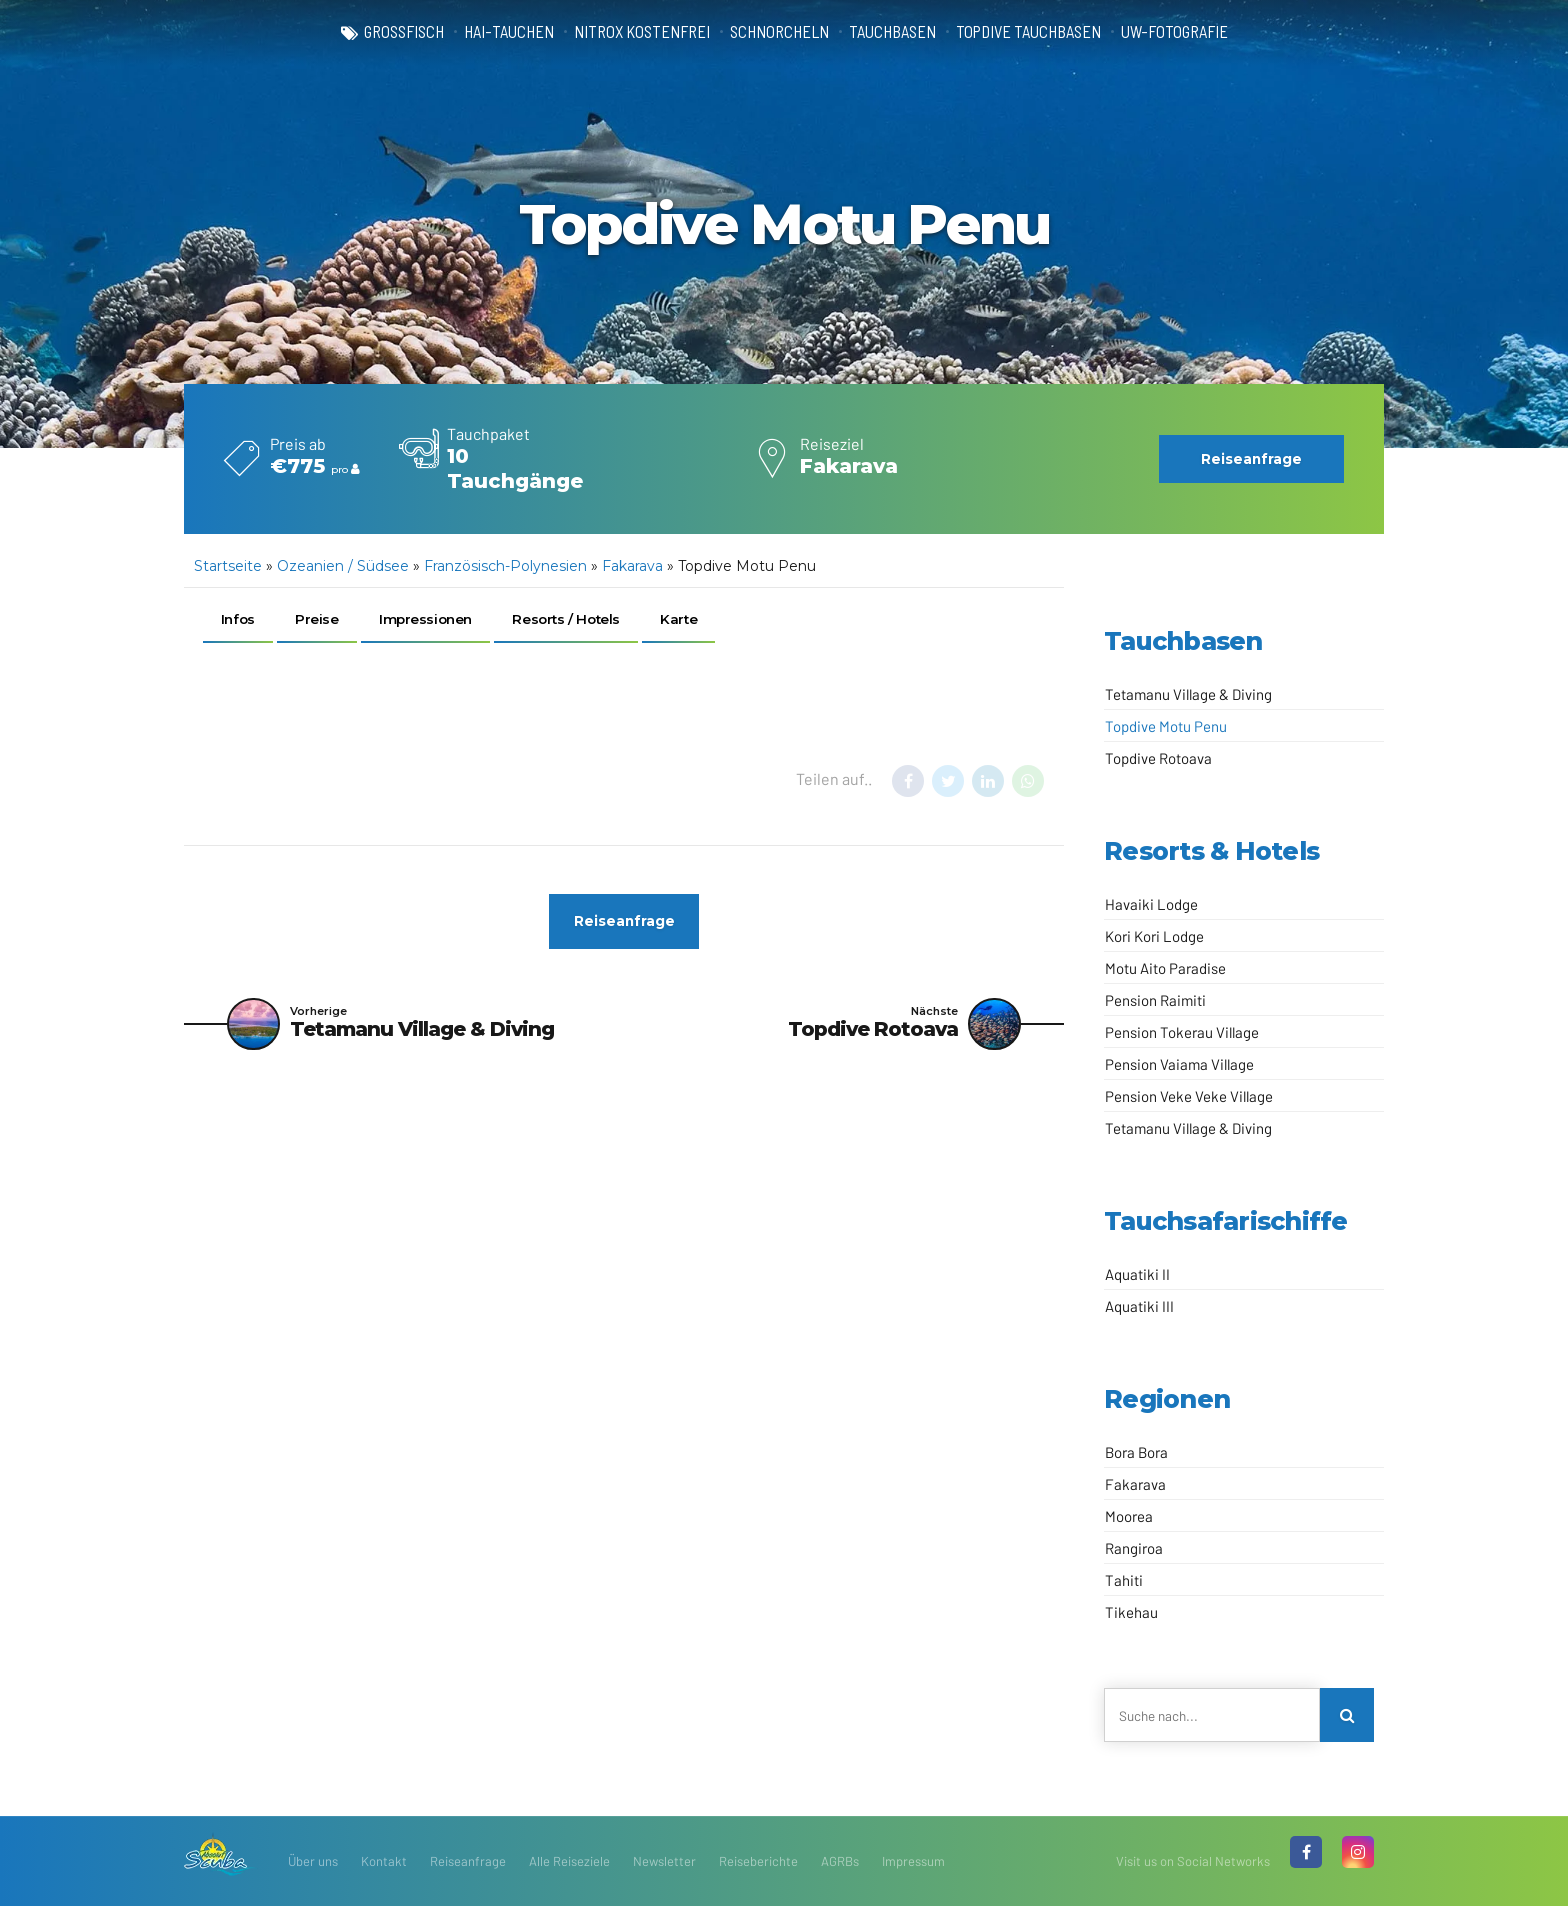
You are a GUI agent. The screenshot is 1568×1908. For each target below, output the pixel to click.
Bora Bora (1136, 1452)
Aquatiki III (1139, 1306)
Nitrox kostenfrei (635, 32)
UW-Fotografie (1187, 32)
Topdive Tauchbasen (1035, 32)
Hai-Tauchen (499, 32)
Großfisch (390, 32)
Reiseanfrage (468, 1863)
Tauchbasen (893, 32)
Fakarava (632, 566)
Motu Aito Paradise (1165, 968)
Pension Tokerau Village (1182, 1032)
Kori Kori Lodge (1154, 936)
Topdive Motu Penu (1166, 726)
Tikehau (1131, 1612)
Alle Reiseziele (569, 1863)
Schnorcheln (777, 32)
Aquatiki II (1137, 1274)
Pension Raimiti (1155, 1000)
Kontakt (384, 1863)
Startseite (228, 566)
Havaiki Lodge (1151, 904)
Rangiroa (1134, 1548)
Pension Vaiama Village (1179, 1064)
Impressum (913, 1863)
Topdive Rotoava (1158, 758)
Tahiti (1124, 1580)
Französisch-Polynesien (505, 566)
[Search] (1348, 1716)
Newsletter (664, 1863)
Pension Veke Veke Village (1189, 1096)
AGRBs (840, 1863)
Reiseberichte (758, 1863)
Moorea (1129, 1516)
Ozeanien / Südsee (343, 566)
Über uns (313, 1863)
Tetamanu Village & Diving (1188, 694)
